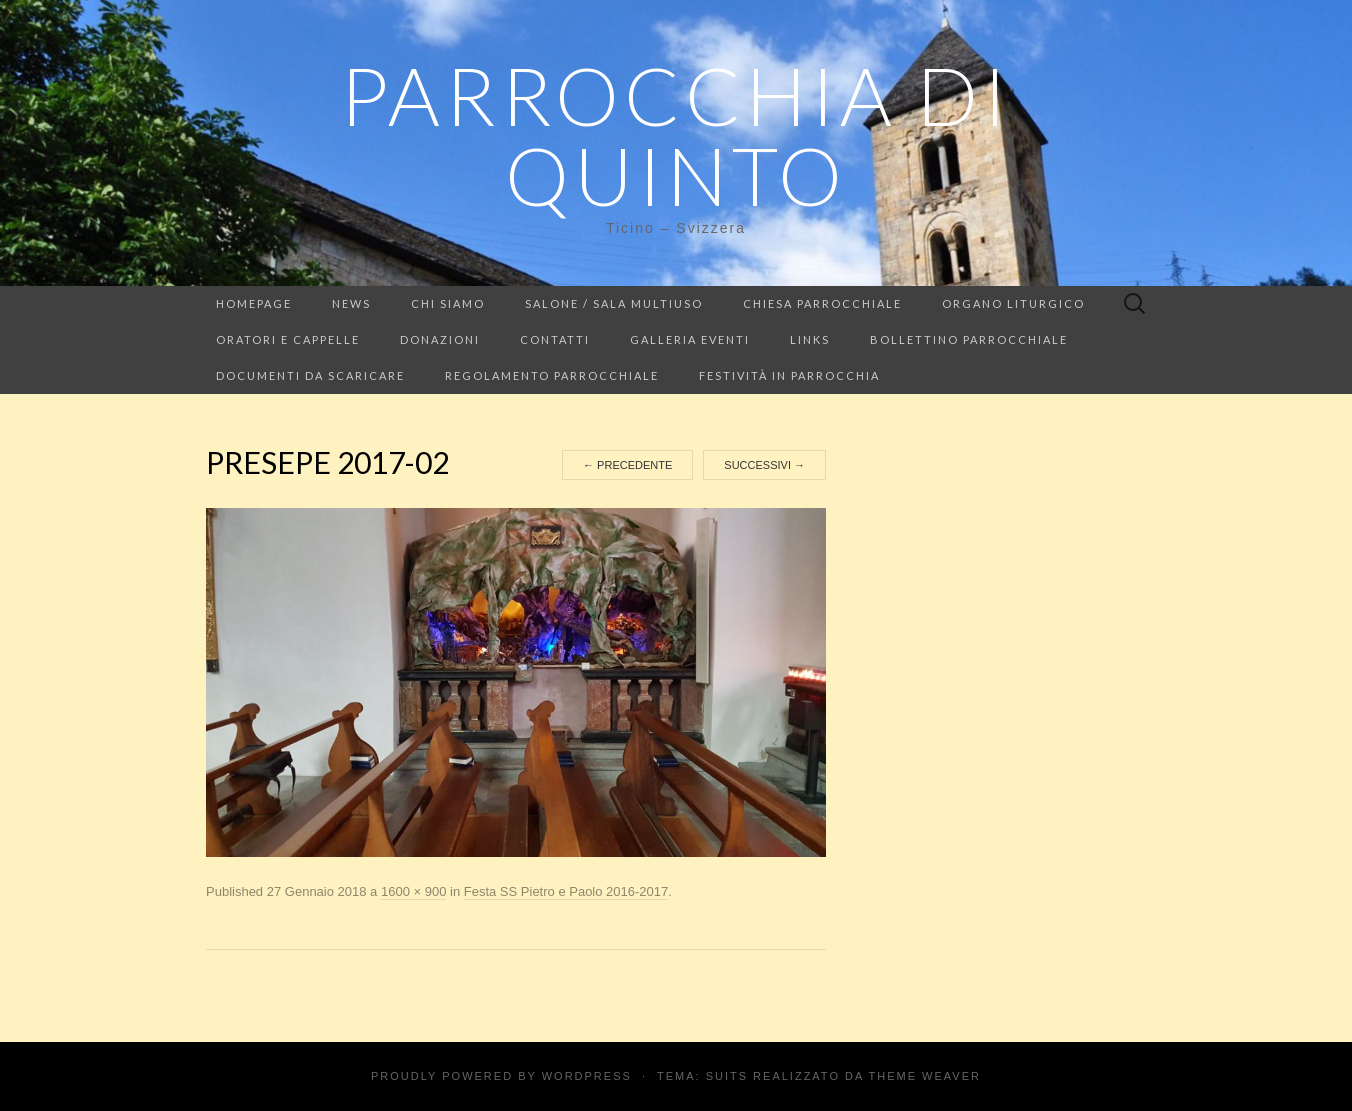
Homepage (254, 303)
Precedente (627, 465)
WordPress (587, 1076)
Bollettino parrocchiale (969, 339)
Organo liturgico (1013, 303)
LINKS (810, 339)
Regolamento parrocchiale (552, 375)
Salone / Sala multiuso (614, 303)
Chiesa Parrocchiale (822, 303)
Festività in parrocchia (789, 375)
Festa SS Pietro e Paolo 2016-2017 (566, 891)
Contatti (555, 339)
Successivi (764, 465)
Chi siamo (448, 303)
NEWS (351, 303)
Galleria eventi (690, 339)
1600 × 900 (413, 891)
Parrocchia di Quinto (676, 135)
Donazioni (440, 339)
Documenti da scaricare (310, 375)
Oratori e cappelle (288, 339)
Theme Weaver (925, 1076)
